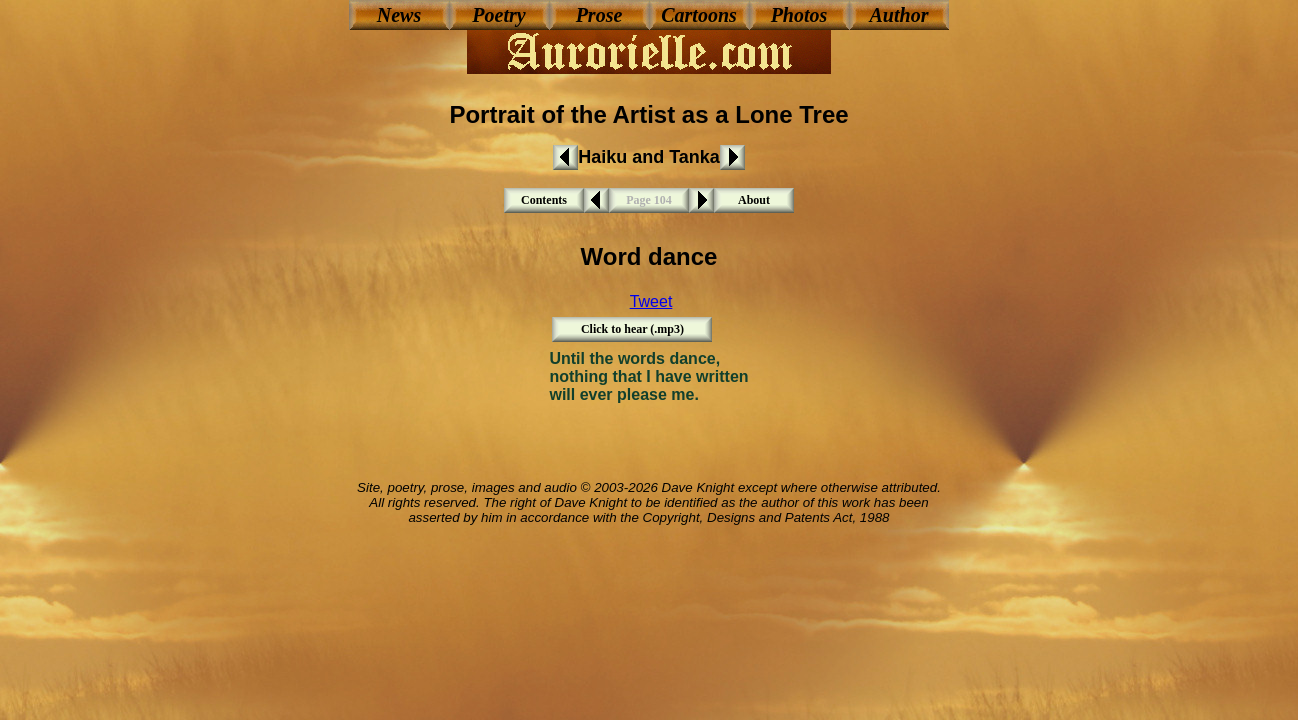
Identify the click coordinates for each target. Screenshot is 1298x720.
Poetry (498, 15)
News (399, 15)
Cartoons (699, 15)
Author (899, 15)
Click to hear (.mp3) (632, 329)
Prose (599, 15)
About (754, 200)
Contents (544, 200)
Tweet (651, 301)
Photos (799, 15)
